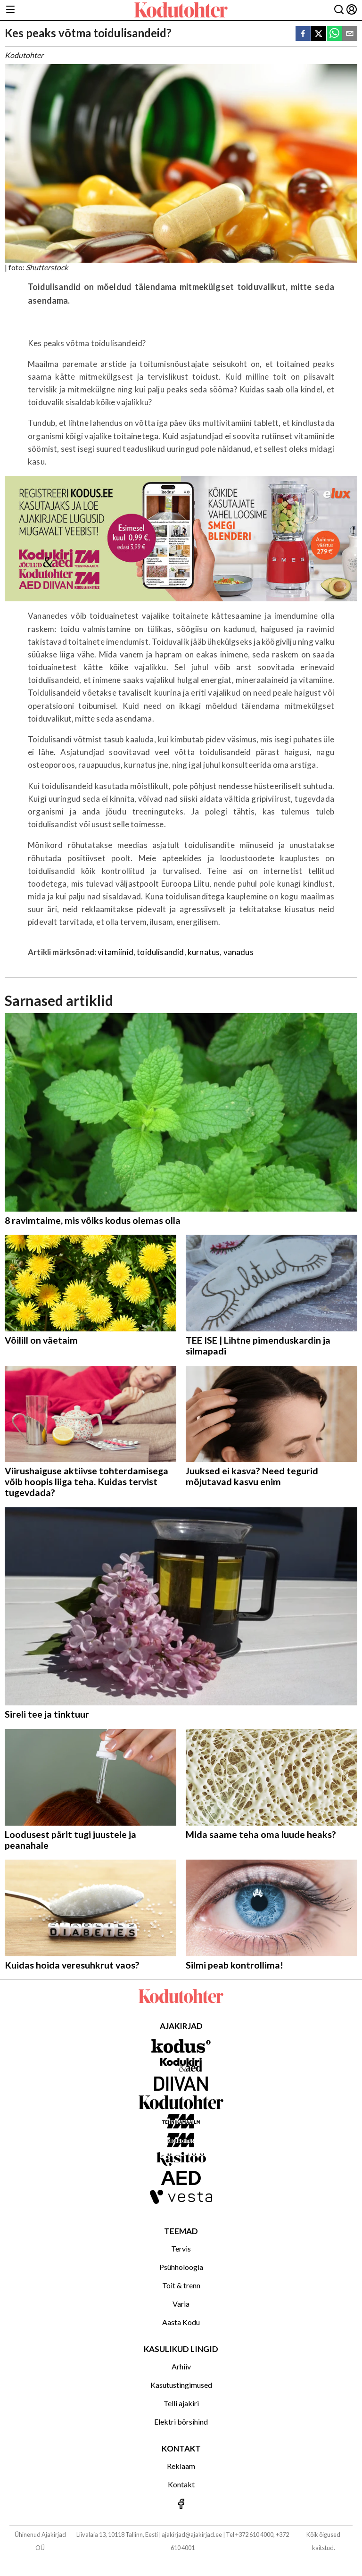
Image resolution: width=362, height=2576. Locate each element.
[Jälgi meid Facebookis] (181, 2504)
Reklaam (181, 2465)
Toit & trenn (181, 2285)
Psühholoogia (181, 2266)
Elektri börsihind (181, 2421)
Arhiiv (181, 2366)
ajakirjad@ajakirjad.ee (192, 2534)
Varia (181, 2303)
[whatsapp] (334, 34)
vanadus (238, 952)
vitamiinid (115, 952)
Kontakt (181, 2484)
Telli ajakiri (181, 2403)
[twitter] (318, 34)
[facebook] (303, 34)
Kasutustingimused (181, 2384)
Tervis (181, 2248)
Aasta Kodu (181, 2322)
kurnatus (204, 952)
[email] (349, 34)
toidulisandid (160, 952)
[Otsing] (339, 10)
